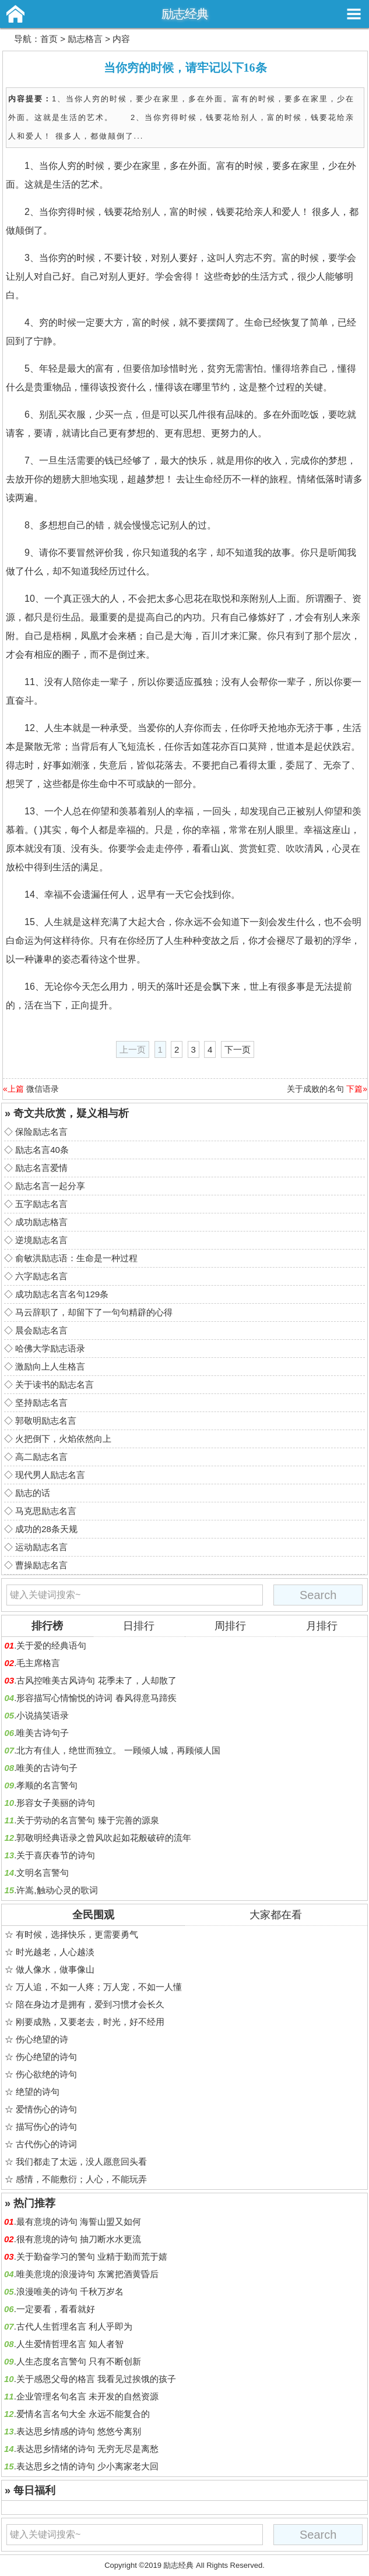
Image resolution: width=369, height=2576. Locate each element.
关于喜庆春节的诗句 (55, 1855)
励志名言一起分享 (50, 1186)
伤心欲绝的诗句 (46, 2074)
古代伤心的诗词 (46, 2144)
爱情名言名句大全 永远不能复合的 (83, 2414)
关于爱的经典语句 (51, 1645)
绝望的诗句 (37, 2092)
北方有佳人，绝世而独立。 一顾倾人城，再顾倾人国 (118, 1750)
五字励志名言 (41, 1204)
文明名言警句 (42, 1873)
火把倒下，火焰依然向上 (63, 1439)
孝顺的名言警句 (47, 1785)
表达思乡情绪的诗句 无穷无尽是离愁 (87, 2449)
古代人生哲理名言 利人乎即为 (74, 2326)
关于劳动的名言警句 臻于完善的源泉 (87, 1820)
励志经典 (184, 13)
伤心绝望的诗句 (46, 2057)
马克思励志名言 (45, 1511)
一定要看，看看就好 (55, 2309)
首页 (49, 39)
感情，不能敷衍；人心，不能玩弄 (81, 2179)
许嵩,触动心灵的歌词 (56, 1890)
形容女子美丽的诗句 (55, 1803)
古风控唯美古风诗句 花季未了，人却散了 (96, 1680)
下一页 (237, 1049)
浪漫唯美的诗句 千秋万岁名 (70, 2291)
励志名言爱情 (41, 1168)
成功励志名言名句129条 (61, 1294)
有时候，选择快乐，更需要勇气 (77, 1934)
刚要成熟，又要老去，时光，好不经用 (90, 2022)
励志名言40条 (42, 1150)
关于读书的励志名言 (54, 1384)
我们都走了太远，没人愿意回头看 (81, 2161)
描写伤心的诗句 (46, 2127)
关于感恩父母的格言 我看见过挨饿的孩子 (96, 2379)
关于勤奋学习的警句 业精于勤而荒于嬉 (91, 2256)
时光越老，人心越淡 (55, 1952)
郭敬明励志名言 (45, 1420)
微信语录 (42, 1088)
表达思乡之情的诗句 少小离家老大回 (87, 2466)
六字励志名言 (41, 1276)
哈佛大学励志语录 (50, 1348)
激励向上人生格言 (50, 1366)
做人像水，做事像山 (55, 1969)
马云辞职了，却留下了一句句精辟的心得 (94, 1312)
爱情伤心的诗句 (46, 2109)
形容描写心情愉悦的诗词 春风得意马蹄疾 (96, 1698)
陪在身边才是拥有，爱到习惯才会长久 (90, 2004)
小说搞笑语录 (42, 1715)
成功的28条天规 (46, 1529)
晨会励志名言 (41, 1330)
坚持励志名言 (41, 1402)
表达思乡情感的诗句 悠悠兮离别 (78, 2431)
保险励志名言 (41, 1132)
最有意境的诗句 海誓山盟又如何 (78, 2221)
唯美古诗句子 (42, 1733)
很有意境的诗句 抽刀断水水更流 (78, 2239)
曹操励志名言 (41, 1565)
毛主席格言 (38, 1663)
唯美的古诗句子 (47, 1768)
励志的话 (32, 1493)
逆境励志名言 (41, 1240)
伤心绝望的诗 (42, 2039)
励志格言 (85, 39)
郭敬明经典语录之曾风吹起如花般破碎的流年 (103, 1838)
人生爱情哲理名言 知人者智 (70, 2344)
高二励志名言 (41, 1457)
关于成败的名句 (315, 1088)
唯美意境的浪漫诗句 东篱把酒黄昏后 (87, 2274)
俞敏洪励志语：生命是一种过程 (76, 1258)
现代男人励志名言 (50, 1475)
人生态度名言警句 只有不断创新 (78, 2361)
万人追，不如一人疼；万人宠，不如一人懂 (99, 1987)
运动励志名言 (41, 1547)
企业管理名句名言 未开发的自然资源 (87, 2396)
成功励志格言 (41, 1222)
